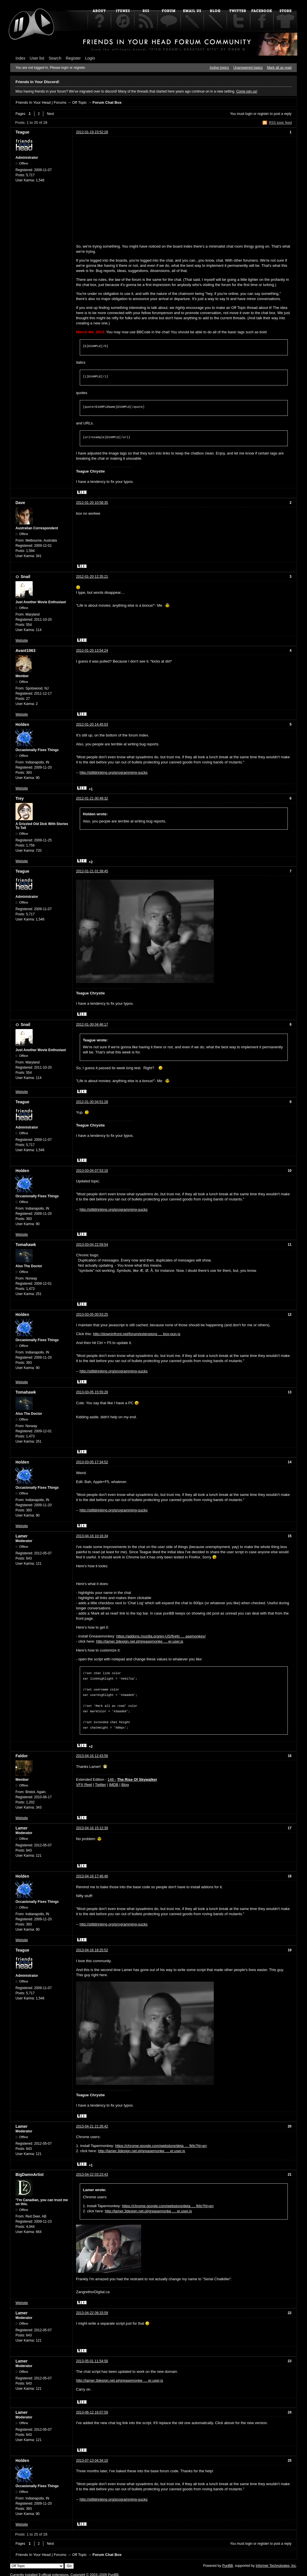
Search (55, 58)
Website (21, 640)
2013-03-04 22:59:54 (92, 1245)
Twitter (100, 1781)
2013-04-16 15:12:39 (92, 1825)
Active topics (219, 68)
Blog (125, 1781)
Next (50, 114)
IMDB (113, 1781)
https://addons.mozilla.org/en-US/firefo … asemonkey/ (160, 1636)
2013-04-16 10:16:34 (92, 1536)
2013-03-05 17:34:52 (92, 1462)
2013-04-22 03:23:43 (92, 2171)
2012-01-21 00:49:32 (92, 798)
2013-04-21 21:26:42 (92, 2123)
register (263, 114)
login (248, 114)
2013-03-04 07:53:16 (92, 1171)
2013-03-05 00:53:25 (92, 1315)
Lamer (21, 1536)
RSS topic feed (280, 123)
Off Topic (79, 102)
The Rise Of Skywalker (137, 1776)
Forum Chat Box (107, 102)
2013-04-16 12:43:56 (92, 1753)
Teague (22, 132)
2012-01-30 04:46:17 (92, 1024)
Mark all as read (279, 68)
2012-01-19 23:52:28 (92, 132)
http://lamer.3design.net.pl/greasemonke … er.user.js (139, 1641)
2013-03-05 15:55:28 (92, 1392)
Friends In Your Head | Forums (40, 102)
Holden (22, 724)
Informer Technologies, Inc (276, 2563)
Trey (19, 798)
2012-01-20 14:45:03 (92, 724)
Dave (20, 502)
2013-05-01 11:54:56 (92, 2358)
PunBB (227, 2563)
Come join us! (246, 91)
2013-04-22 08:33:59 (92, 2310)
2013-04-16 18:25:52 (92, 1947)
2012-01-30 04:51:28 (92, 1102)
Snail (25, 576)
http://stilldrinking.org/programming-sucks (113, 772)
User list (37, 58)
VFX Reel (84, 1781)
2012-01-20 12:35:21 (92, 577)
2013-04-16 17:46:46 (92, 1873)
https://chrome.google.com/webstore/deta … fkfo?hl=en (161, 2142)
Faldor (21, 1752)
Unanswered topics (248, 68)
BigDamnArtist (29, 2171)
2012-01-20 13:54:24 (92, 651)
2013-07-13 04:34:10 (92, 2457)
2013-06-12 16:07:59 (92, 2409)
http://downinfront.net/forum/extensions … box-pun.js (136, 1334)
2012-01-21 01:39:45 (92, 871)
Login (90, 58)
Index (20, 58)
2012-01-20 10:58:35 (92, 503)
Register (73, 58)
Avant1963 (25, 650)
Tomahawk (25, 1244)
